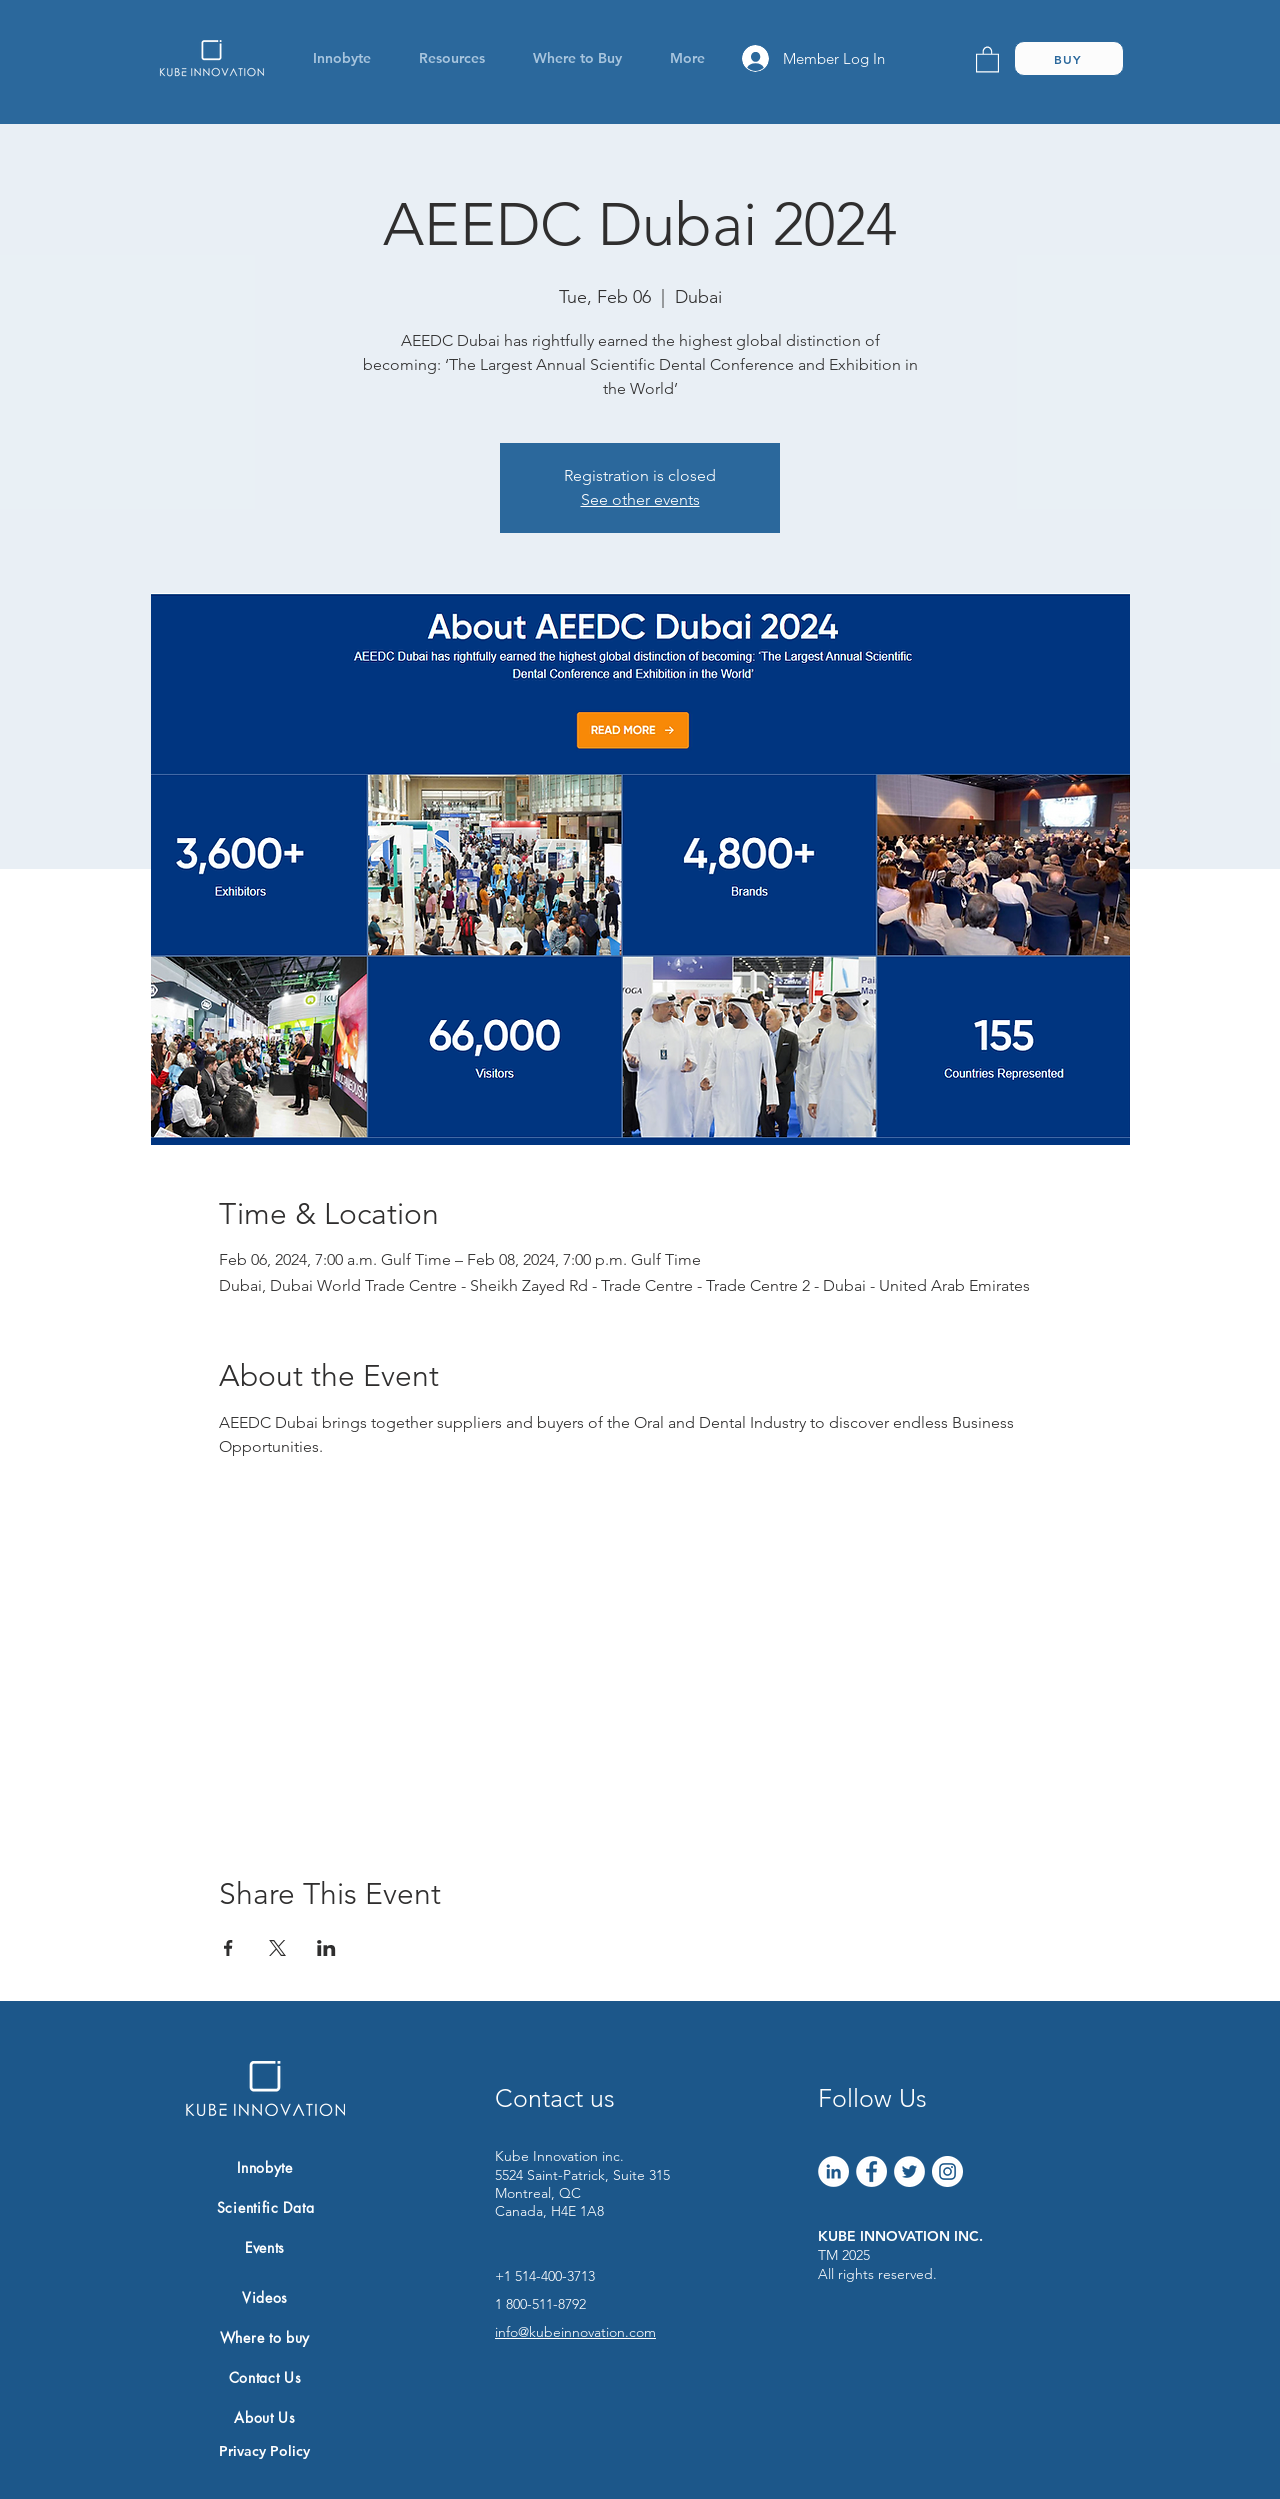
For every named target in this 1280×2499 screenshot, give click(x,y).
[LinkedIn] (833, 2171)
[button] (341, 58)
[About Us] (265, 2417)
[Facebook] (871, 2171)
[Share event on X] (277, 1948)
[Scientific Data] (265, 2207)
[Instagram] (947, 2171)
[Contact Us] (265, 2377)
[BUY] (1069, 58)
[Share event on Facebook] (228, 1948)
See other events (640, 499)
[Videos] (265, 2297)
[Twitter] (909, 2171)
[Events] (265, 2247)
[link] (987, 58)
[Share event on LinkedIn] (326, 1948)
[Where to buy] (265, 2337)
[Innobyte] (265, 2167)
